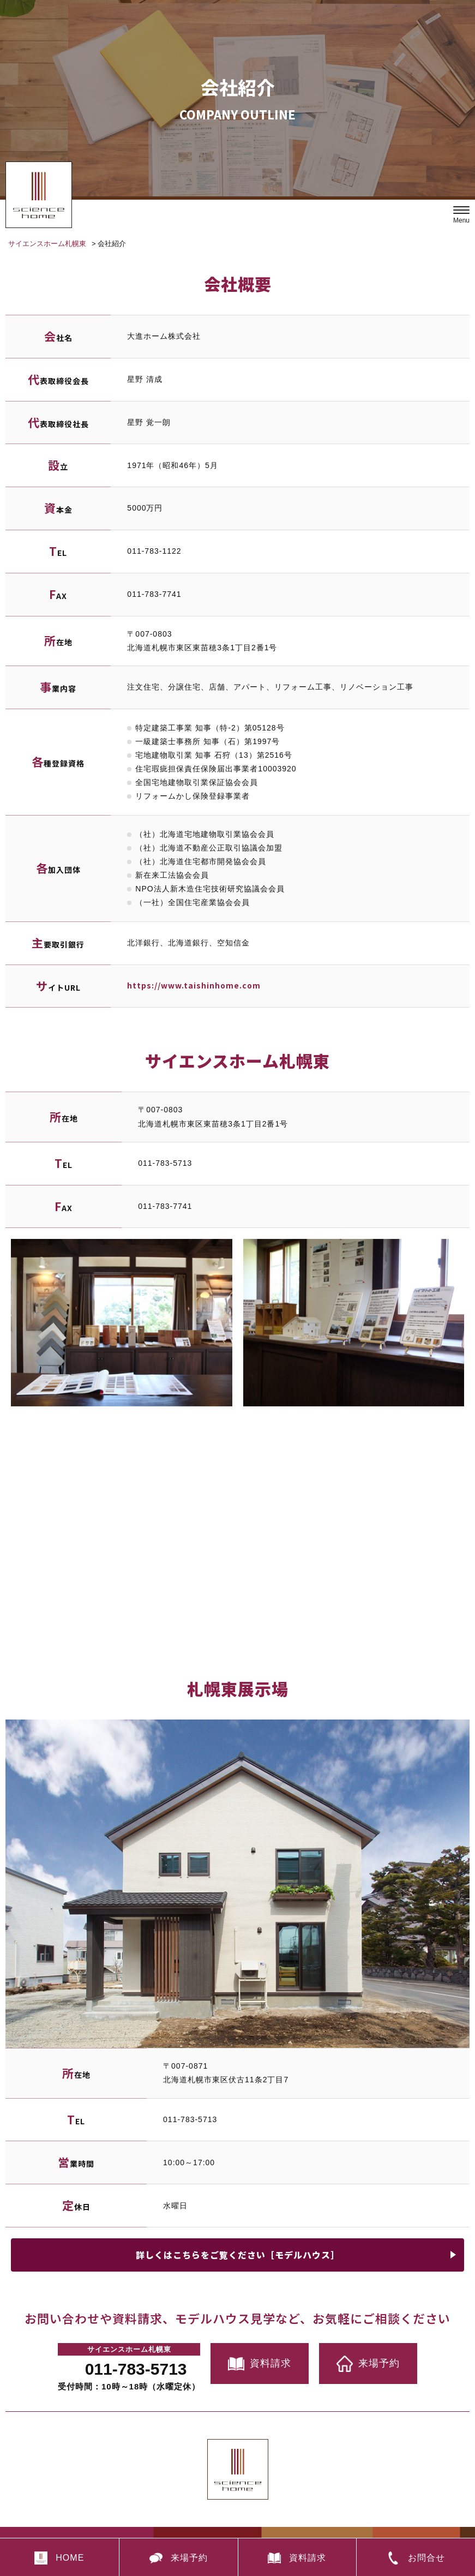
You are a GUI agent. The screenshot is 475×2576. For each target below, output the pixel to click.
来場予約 (368, 2364)
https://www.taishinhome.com (194, 985)
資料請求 (259, 2364)
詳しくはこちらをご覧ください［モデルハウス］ (238, 2254)
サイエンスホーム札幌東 (47, 243)
